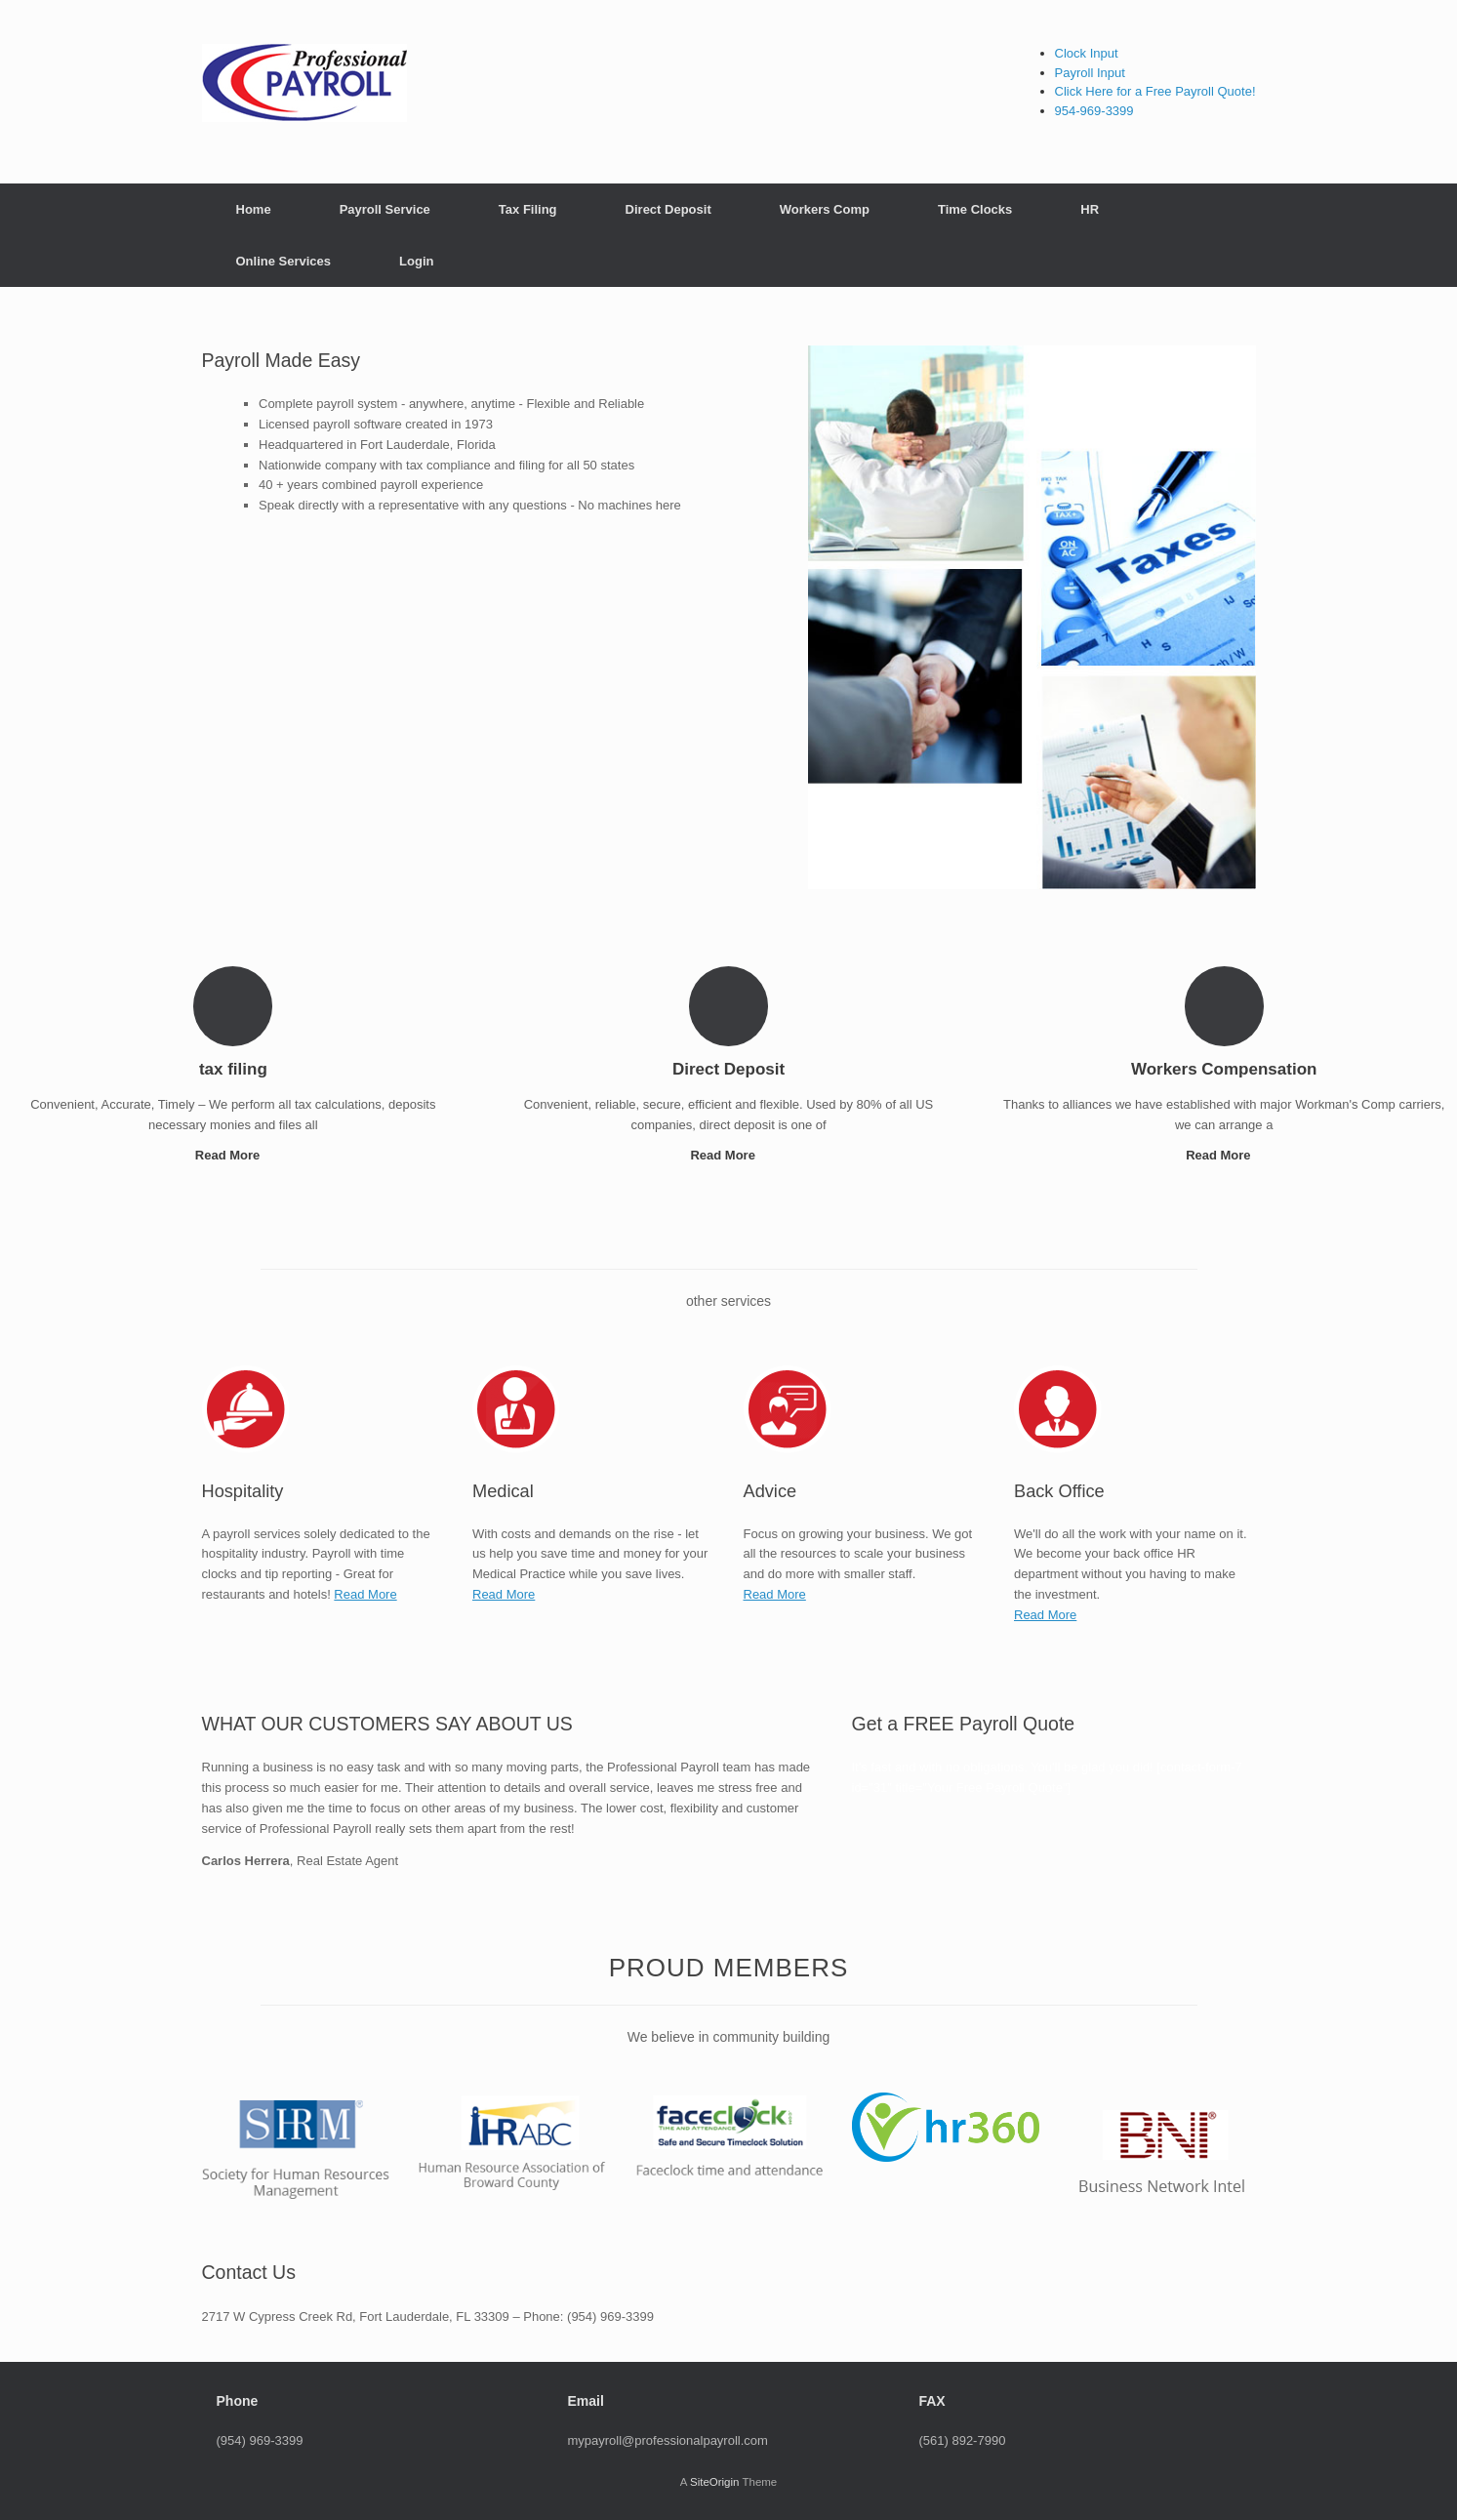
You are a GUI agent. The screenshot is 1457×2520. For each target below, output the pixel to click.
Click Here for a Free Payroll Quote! (1155, 91)
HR (1089, 209)
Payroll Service (385, 209)
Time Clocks (975, 209)
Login (416, 261)
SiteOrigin (715, 2482)
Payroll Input (1090, 72)
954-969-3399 (1094, 110)
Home (253, 209)
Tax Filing (528, 209)
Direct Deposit (668, 209)
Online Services (284, 261)
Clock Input (1086, 53)
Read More (233, 1155)
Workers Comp (825, 209)
